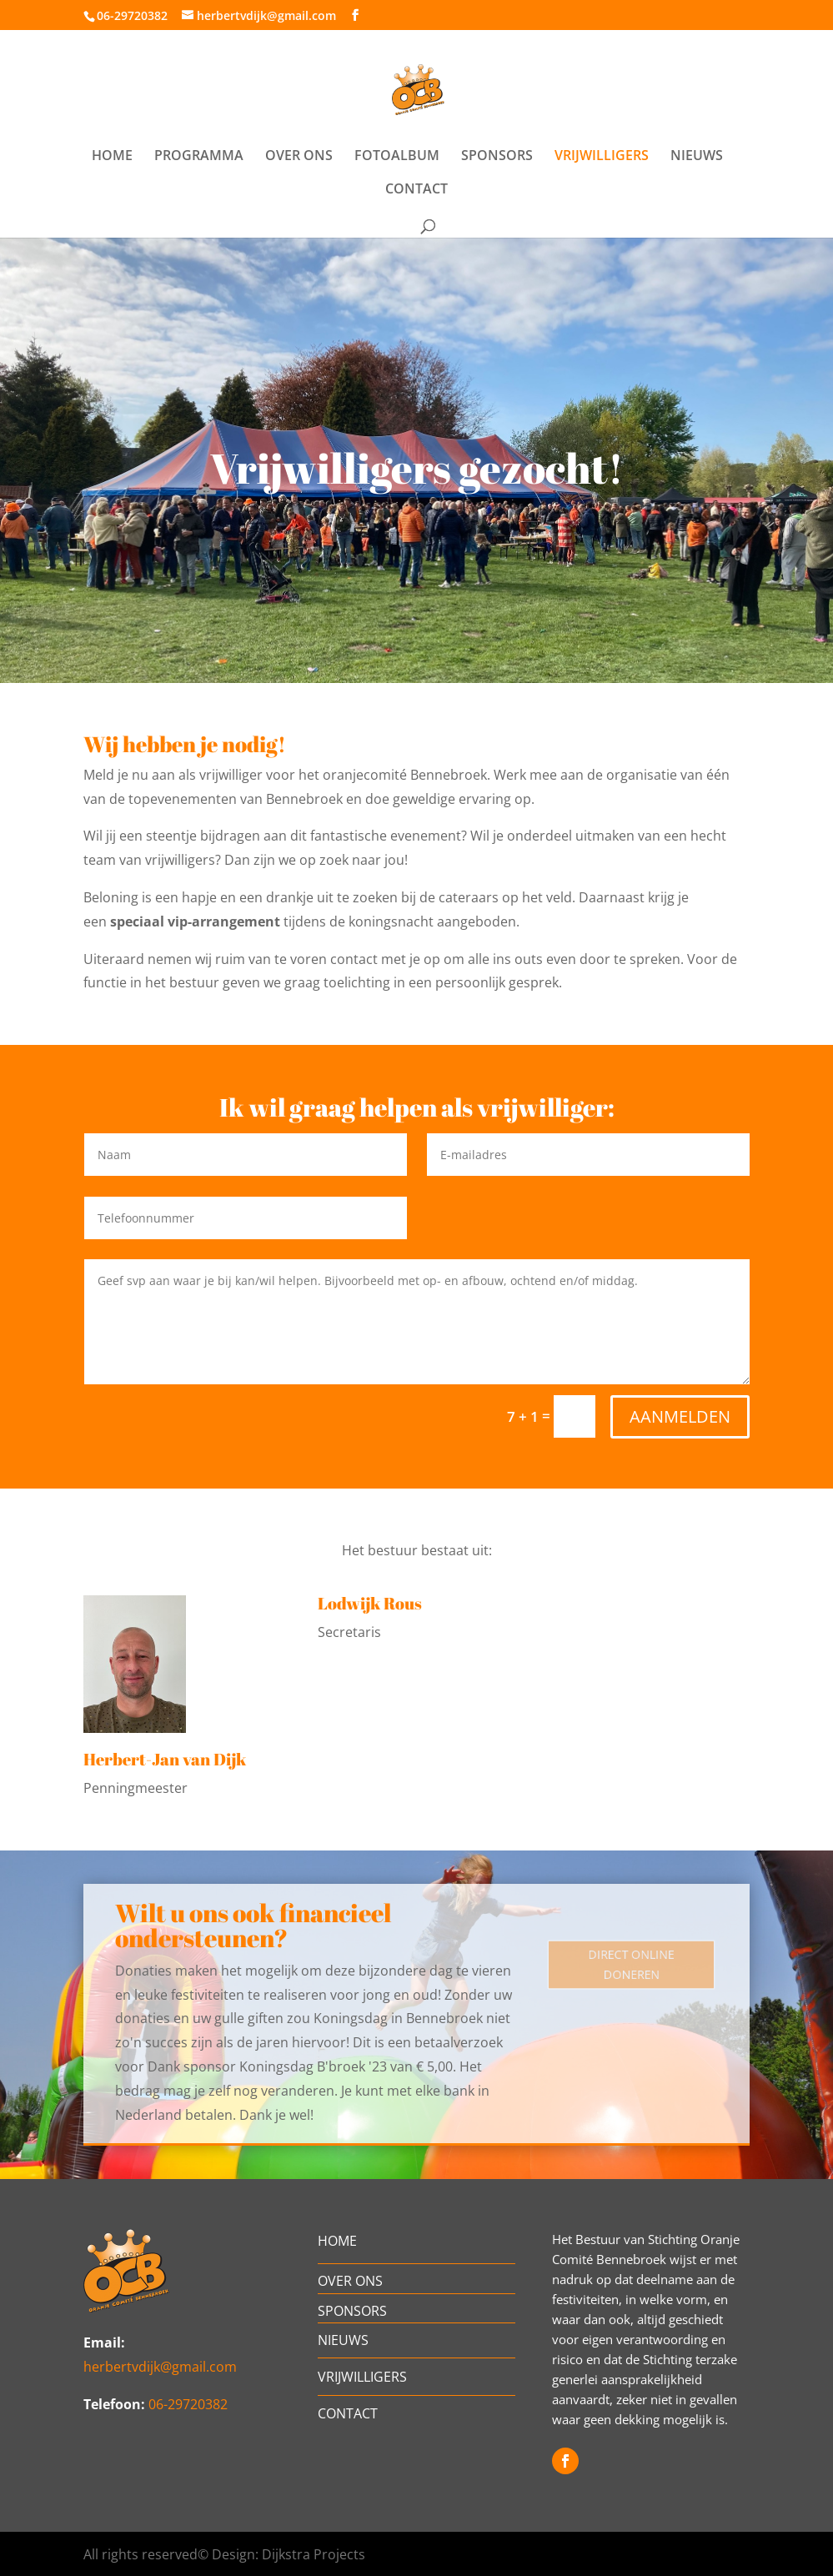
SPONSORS (497, 156)
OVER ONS (299, 156)
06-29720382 (132, 15)
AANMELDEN (680, 1416)
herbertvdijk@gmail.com (160, 2367)
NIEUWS (696, 156)
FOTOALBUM (396, 156)
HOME (112, 156)
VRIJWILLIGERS (601, 156)
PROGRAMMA (198, 156)
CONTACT (416, 190)
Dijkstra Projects (313, 2554)
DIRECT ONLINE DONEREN (630, 1965)
